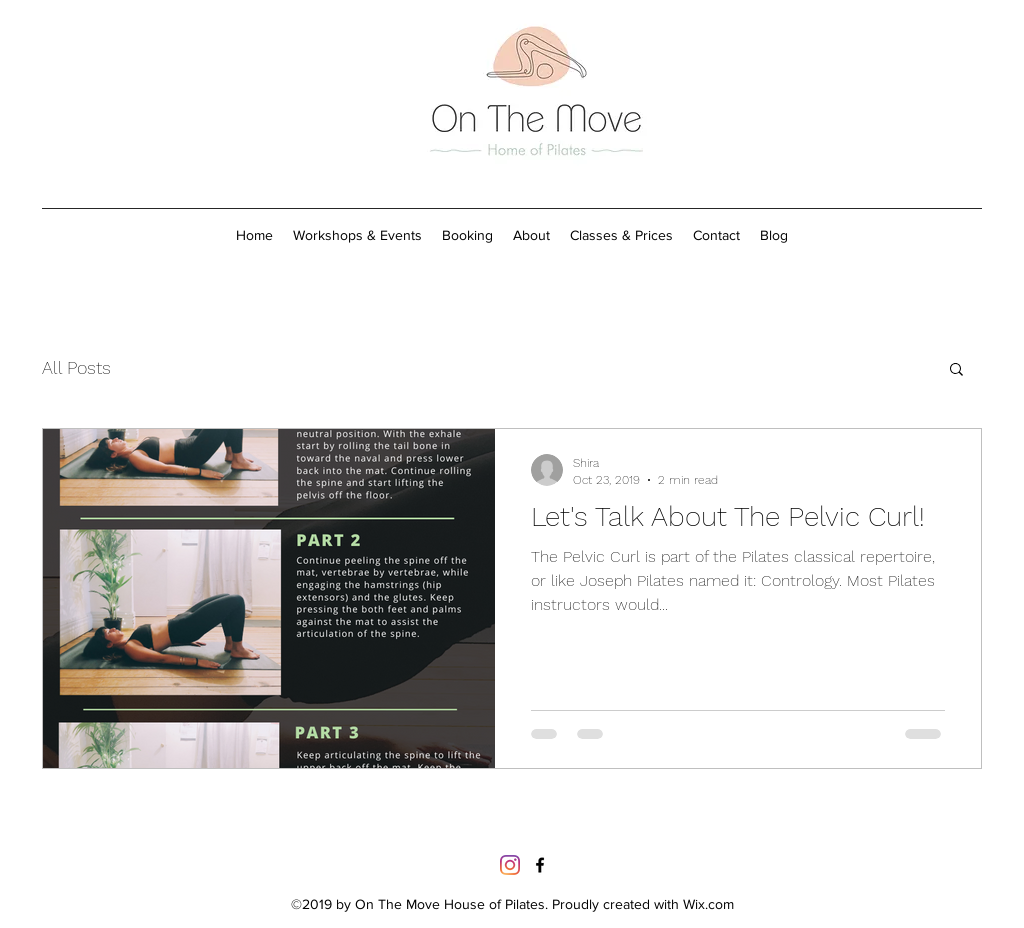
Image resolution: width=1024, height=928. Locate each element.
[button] (956, 370)
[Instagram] (510, 865)
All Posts (76, 367)
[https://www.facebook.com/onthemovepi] (540, 865)
